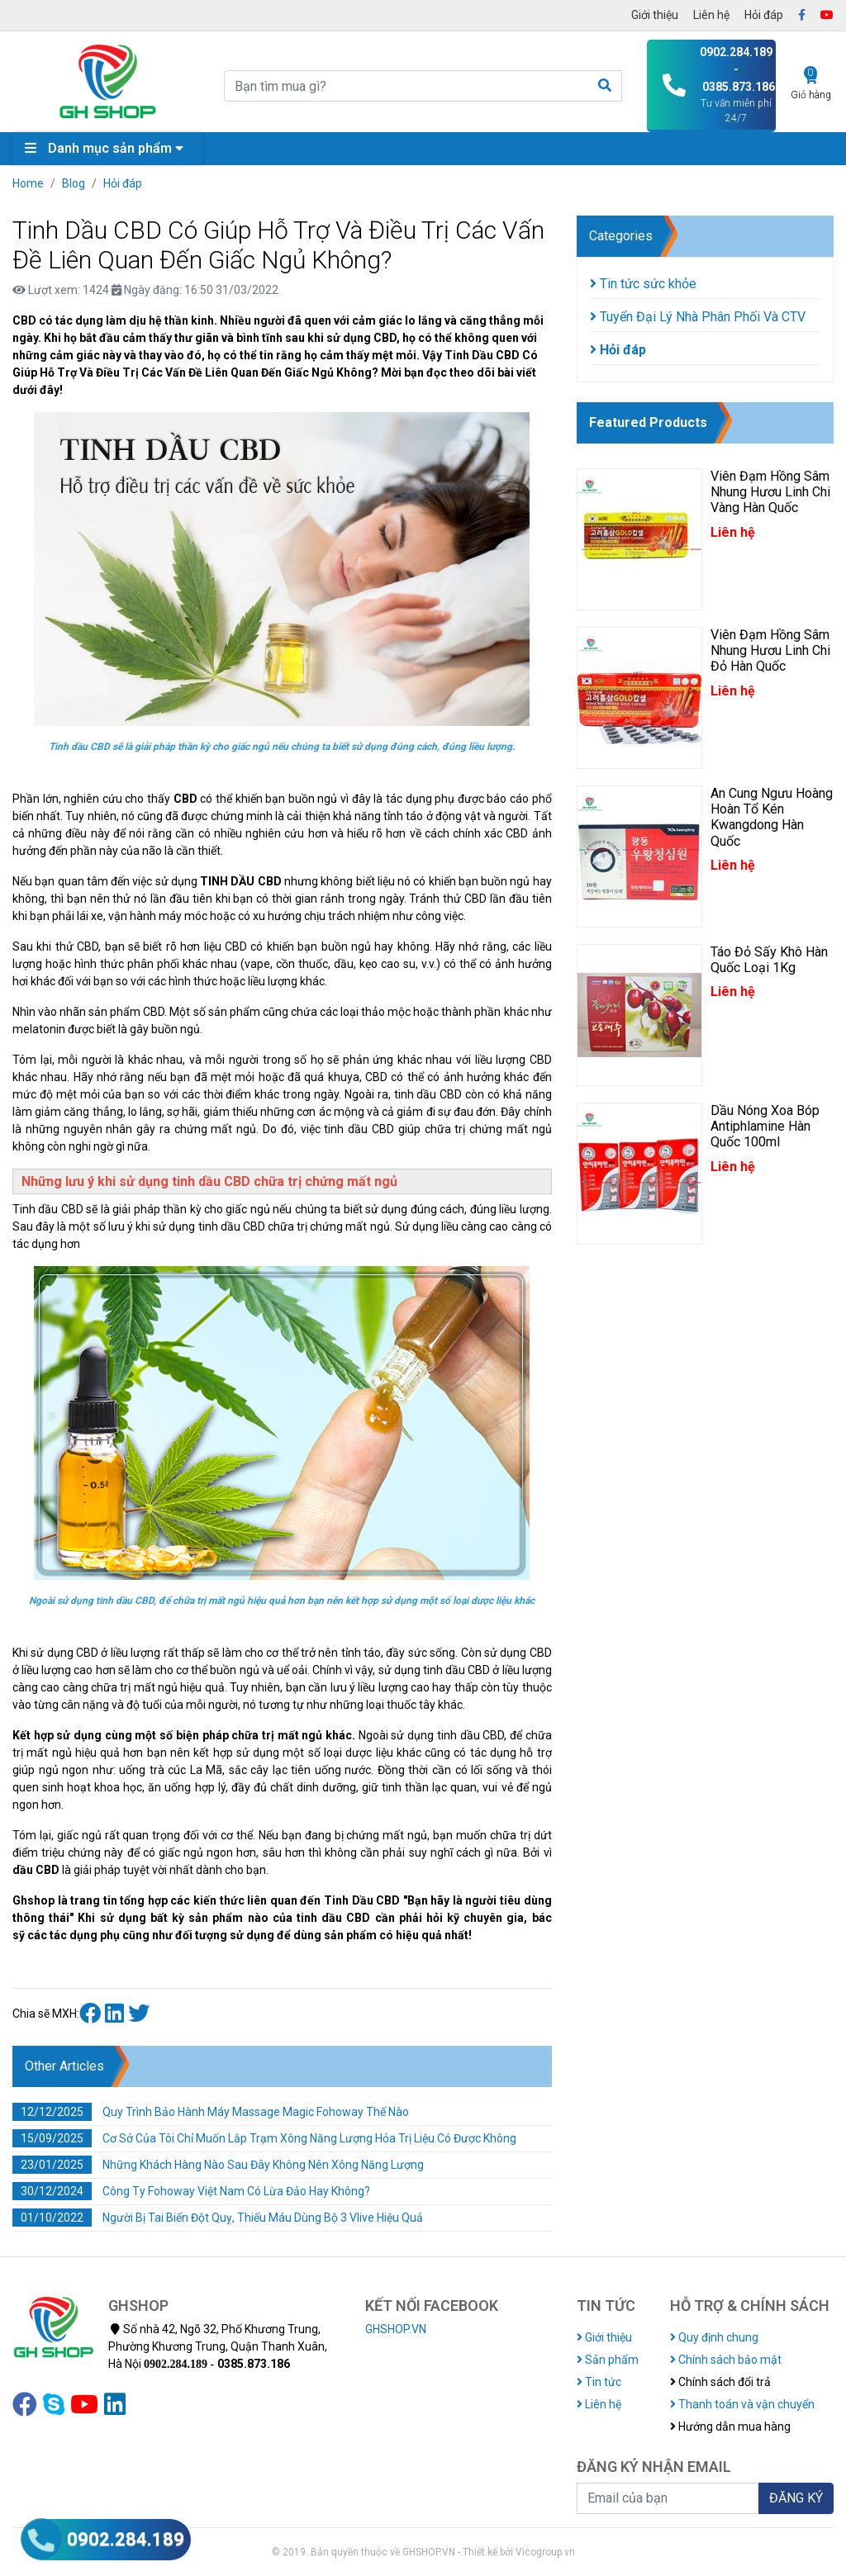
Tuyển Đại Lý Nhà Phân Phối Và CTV (698, 317)
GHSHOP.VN (395, 2329)
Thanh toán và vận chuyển (742, 2404)
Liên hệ (711, 14)
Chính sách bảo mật (726, 2359)
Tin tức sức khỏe (643, 284)
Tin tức (599, 2382)
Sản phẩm (608, 2359)
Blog (73, 183)
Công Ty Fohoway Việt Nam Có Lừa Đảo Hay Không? (191, 2191)
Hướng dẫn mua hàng (730, 2426)
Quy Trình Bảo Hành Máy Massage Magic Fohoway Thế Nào (210, 2111)
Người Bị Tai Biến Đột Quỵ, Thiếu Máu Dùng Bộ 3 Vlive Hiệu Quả (217, 2217)
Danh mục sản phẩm (108, 148)
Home (28, 183)
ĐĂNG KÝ (796, 2498)
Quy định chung (714, 2337)
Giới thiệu (654, 14)
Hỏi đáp (763, 14)
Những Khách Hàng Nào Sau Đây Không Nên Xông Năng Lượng (218, 2164)
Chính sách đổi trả (720, 2382)
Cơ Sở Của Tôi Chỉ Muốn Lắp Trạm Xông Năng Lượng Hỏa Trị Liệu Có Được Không (264, 2138)
